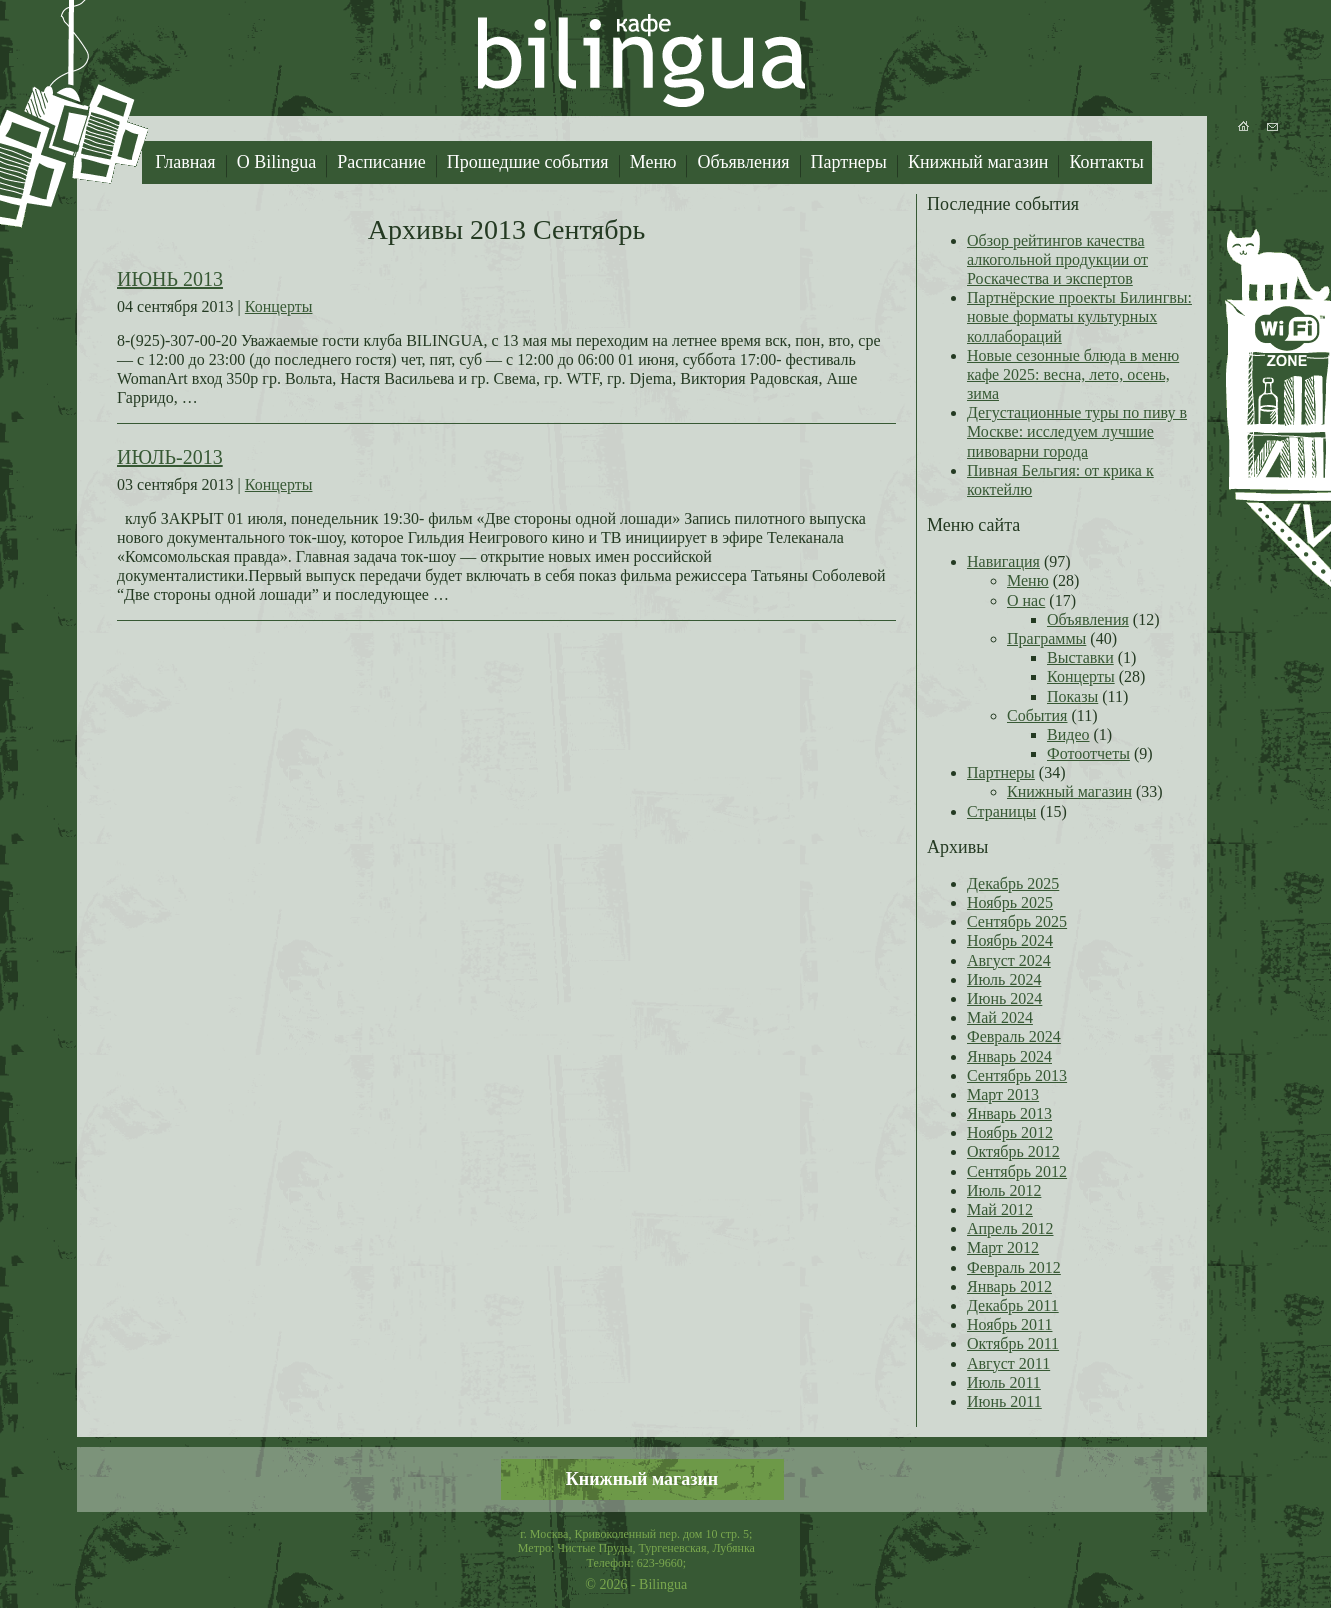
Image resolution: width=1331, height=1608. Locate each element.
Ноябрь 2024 (1010, 940)
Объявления (743, 162)
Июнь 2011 (1004, 1401)
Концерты (279, 306)
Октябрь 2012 (1013, 1151)
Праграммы (1046, 638)
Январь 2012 (1009, 1286)
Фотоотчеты (1088, 753)
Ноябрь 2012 (1010, 1132)
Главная (185, 162)
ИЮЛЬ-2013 (170, 457)
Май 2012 (1000, 1209)
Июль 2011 (1004, 1382)
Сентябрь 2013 (1017, 1075)
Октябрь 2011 (1013, 1343)
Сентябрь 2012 (1017, 1171)
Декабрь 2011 (1013, 1305)
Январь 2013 (1009, 1113)
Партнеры (849, 162)
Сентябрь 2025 (1017, 921)
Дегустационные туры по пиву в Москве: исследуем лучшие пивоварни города (1077, 431)
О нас (1026, 600)
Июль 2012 (1004, 1190)
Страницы (1001, 811)
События (1037, 715)
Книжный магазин (978, 162)
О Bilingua (277, 162)
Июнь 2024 (1004, 998)
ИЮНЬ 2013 (170, 279)
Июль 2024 (1004, 979)
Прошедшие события (528, 162)
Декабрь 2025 (1013, 883)
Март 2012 (1003, 1247)
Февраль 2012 (1014, 1267)
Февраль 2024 (1014, 1036)
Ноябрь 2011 (1009, 1324)
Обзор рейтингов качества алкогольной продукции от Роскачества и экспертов (1057, 259)
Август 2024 (1009, 960)
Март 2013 (1003, 1094)
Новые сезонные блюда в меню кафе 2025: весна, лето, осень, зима (1073, 374)
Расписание (381, 162)
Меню (653, 162)
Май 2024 (1000, 1017)
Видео (1068, 734)
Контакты (1106, 162)
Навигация (1003, 561)
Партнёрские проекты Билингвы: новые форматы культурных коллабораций (1079, 316)
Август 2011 (1008, 1363)
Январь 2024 (1009, 1056)
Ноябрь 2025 (1010, 902)
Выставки (1080, 657)
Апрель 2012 (1010, 1228)
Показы (1072, 696)
